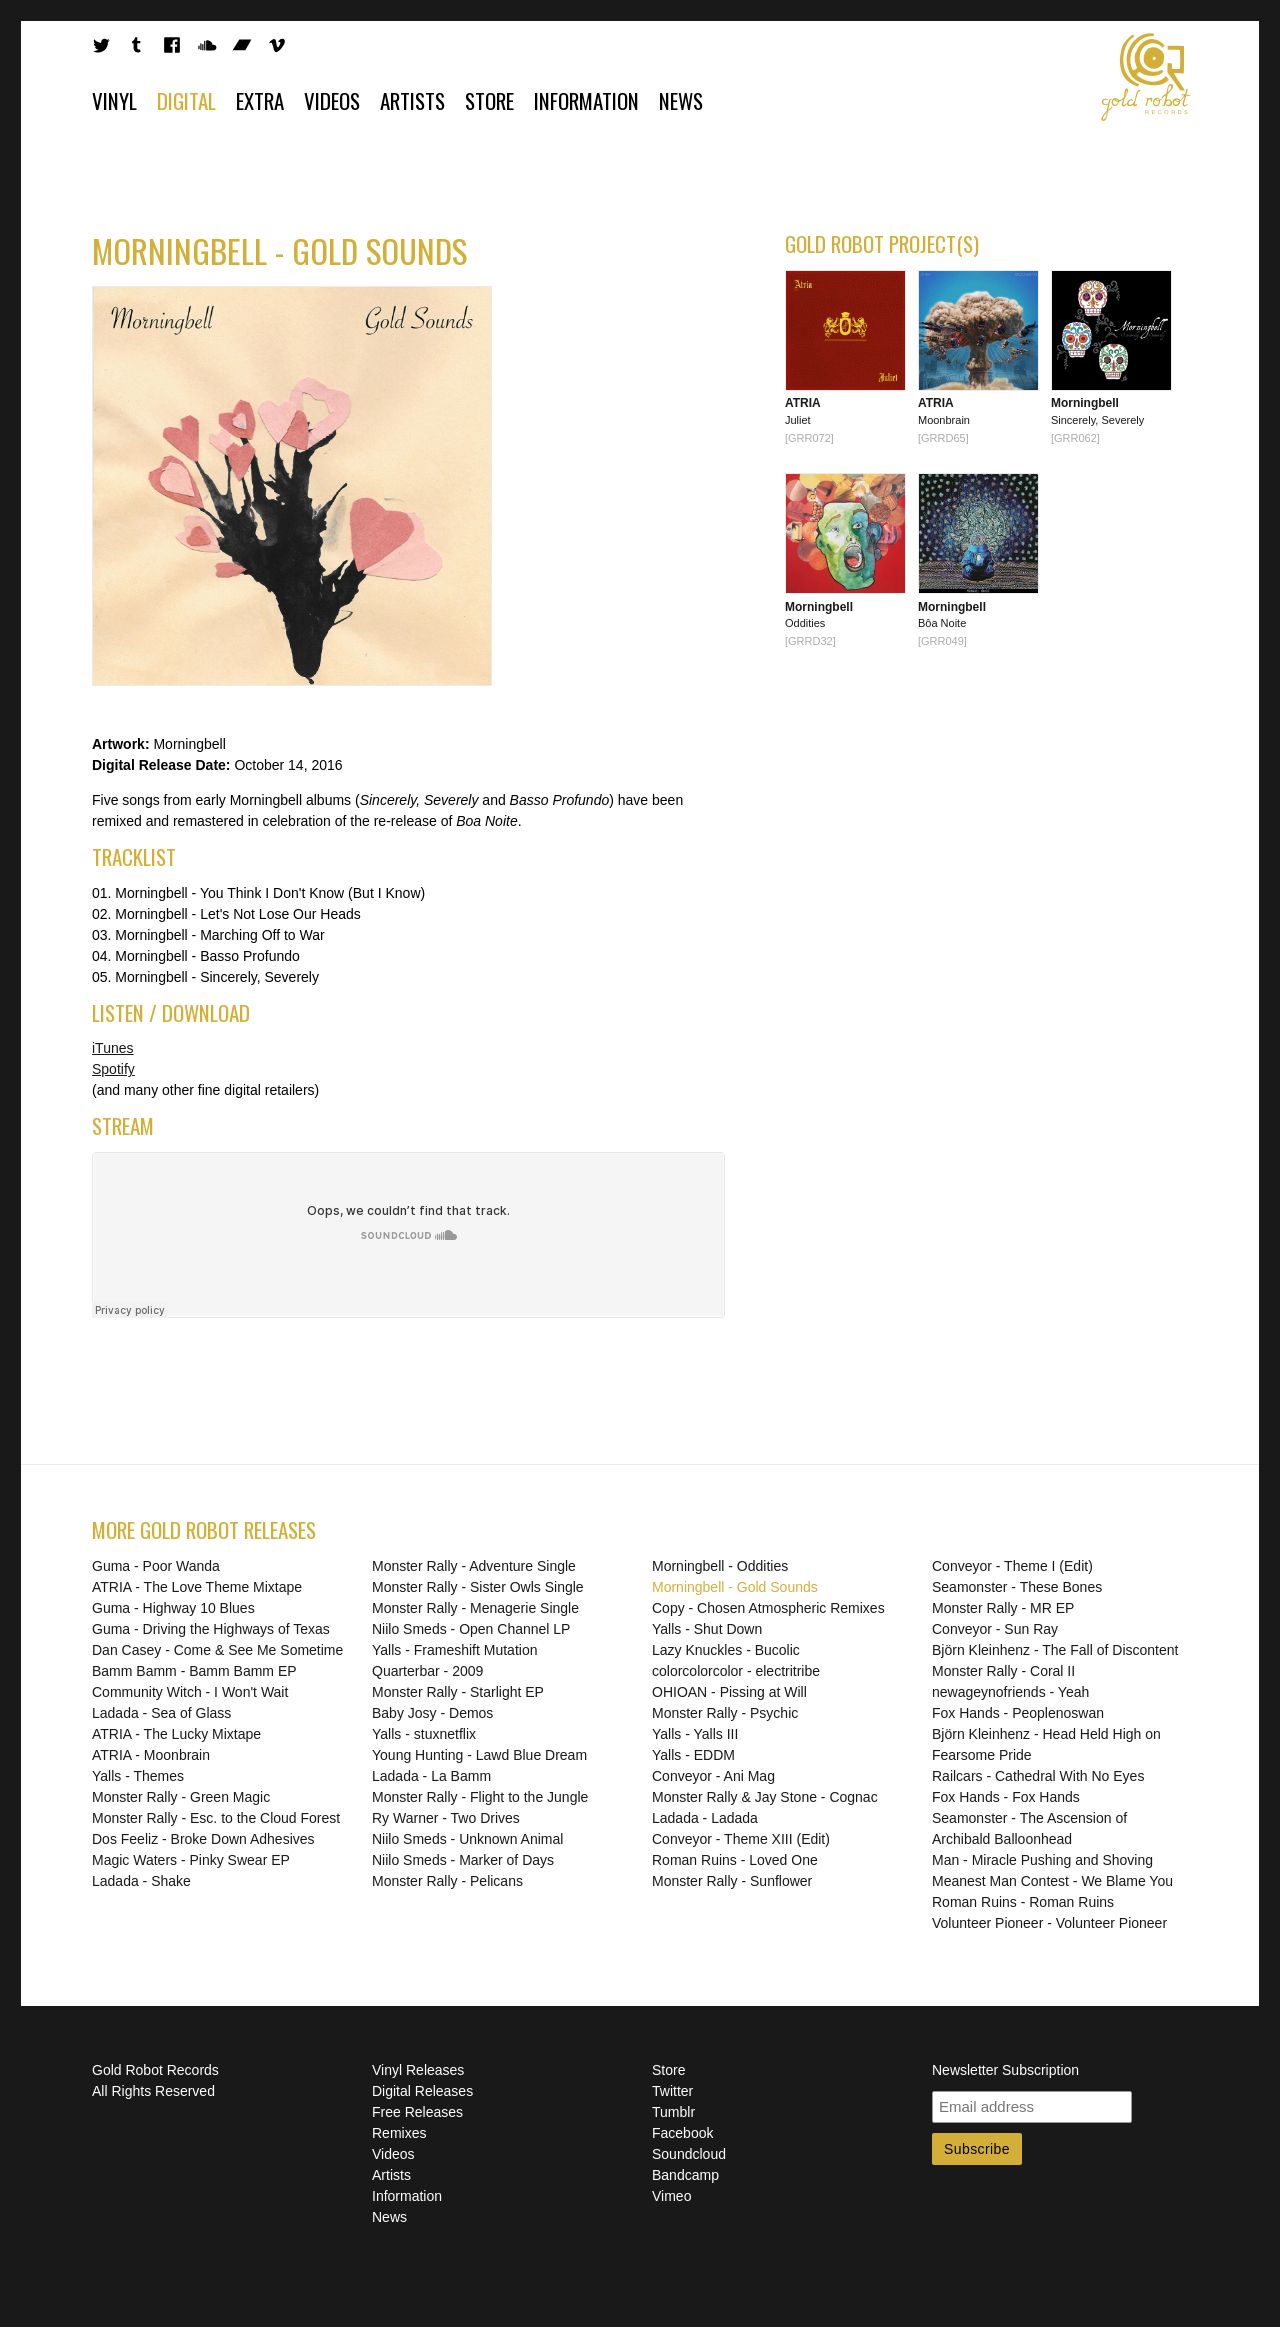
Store (489, 100)
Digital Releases (422, 2091)
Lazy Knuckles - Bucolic (726, 1650)
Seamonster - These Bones (1017, 1587)
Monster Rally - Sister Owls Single (478, 1587)
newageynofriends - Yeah (1010, 1692)
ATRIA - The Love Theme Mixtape (197, 1587)
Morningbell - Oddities (720, 1566)
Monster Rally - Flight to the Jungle (480, 1797)
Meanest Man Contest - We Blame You (1052, 1881)
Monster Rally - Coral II (1003, 1671)
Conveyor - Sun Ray (995, 1629)
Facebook (682, 2133)
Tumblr (673, 2112)
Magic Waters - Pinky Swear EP (191, 1860)
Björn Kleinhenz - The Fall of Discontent (1055, 1650)
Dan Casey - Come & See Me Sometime (217, 1650)
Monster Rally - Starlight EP (458, 1692)
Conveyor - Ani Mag (713, 1776)
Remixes (399, 2133)
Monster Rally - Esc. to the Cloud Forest (216, 1818)
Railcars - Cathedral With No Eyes (1038, 1776)
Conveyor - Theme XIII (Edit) (741, 1839)
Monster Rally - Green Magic (181, 1797)
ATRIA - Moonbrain (151, 1755)
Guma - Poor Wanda (156, 1566)
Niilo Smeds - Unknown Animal (467, 1839)
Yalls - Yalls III (695, 1734)
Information (586, 100)
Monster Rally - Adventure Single (474, 1566)
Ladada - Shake (141, 1881)
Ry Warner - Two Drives (446, 1818)
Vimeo (671, 2196)
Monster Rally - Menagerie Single (475, 1608)
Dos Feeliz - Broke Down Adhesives (203, 1839)
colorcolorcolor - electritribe (736, 1671)
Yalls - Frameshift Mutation (454, 1650)
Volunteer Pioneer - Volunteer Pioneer (1049, 1923)
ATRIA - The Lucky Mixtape (176, 1734)
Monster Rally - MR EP (1003, 1608)
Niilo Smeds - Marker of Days (463, 1860)
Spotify (113, 1069)
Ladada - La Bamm (431, 1776)
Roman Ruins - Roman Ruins (1023, 1902)
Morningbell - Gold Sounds (735, 1587)
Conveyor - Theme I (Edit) (1012, 1566)
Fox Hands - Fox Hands (1006, 1797)
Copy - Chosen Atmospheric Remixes (768, 1608)
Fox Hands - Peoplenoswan (1018, 1713)
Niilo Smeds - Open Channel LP (471, 1629)
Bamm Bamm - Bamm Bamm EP (194, 1671)
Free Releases (417, 2112)
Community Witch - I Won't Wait (190, 1692)
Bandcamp (685, 2175)
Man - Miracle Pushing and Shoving (1042, 1860)
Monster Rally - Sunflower (732, 1881)
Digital (186, 100)
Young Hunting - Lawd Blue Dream (479, 1755)
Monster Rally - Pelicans (447, 1881)
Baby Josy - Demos (432, 1713)
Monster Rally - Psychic (725, 1713)
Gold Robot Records (1146, 77)
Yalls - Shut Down (707, 1629)
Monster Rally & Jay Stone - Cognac (765, 1797)
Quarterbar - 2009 (427, 1671)
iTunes (113, 1048)
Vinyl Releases (418, 2070)
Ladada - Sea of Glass (161, 1713)
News (681, 100)
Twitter (672, 2091)
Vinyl (114, 100)
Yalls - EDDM (693, 1755)
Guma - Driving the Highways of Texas (211, 1629)
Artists (412, 100)
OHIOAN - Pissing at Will (729, 1692)
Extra (260, 100)
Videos (332, 100)
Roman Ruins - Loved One (735, 1860)
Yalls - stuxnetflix (424, 1734)
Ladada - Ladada (705, 1818)
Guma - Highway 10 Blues (173, 1608)
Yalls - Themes (138, 1776)
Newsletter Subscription (1005, 2070)
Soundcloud (689, 2154)
